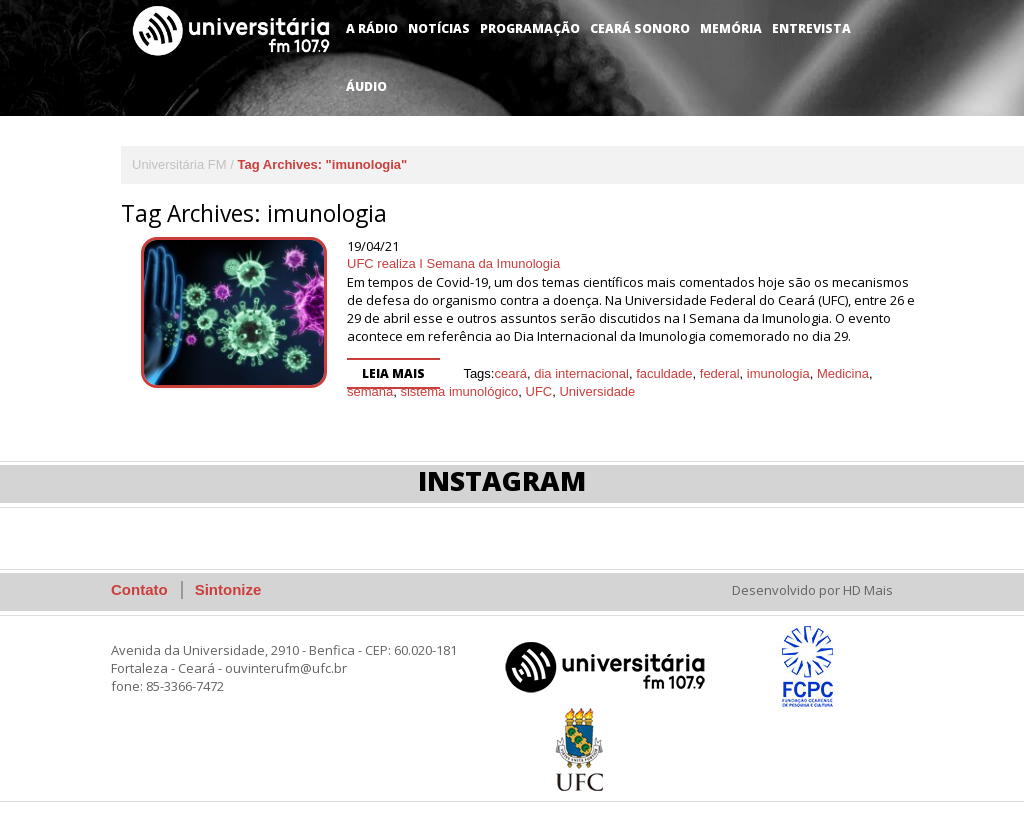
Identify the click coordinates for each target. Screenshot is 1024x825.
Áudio (366, 86)
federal (720, 373)
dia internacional (581, 373)
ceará (510, 373)
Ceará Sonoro (640, 28)
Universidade (597, 391)
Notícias (439, 28)
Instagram (502, 480)
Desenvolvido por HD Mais (812, 590)
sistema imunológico (459, 391)
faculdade (664, 373)
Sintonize (228, 589)
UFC (539, 391)
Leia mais (393, 373)
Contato (139, 589)
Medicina (843, 373)
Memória (731, 28)
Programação (530, 28)
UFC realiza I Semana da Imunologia (453, 263)
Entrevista (811, 28)
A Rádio (372, 28)
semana (370, 391)
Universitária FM (179, 164)
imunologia (778, 373)
